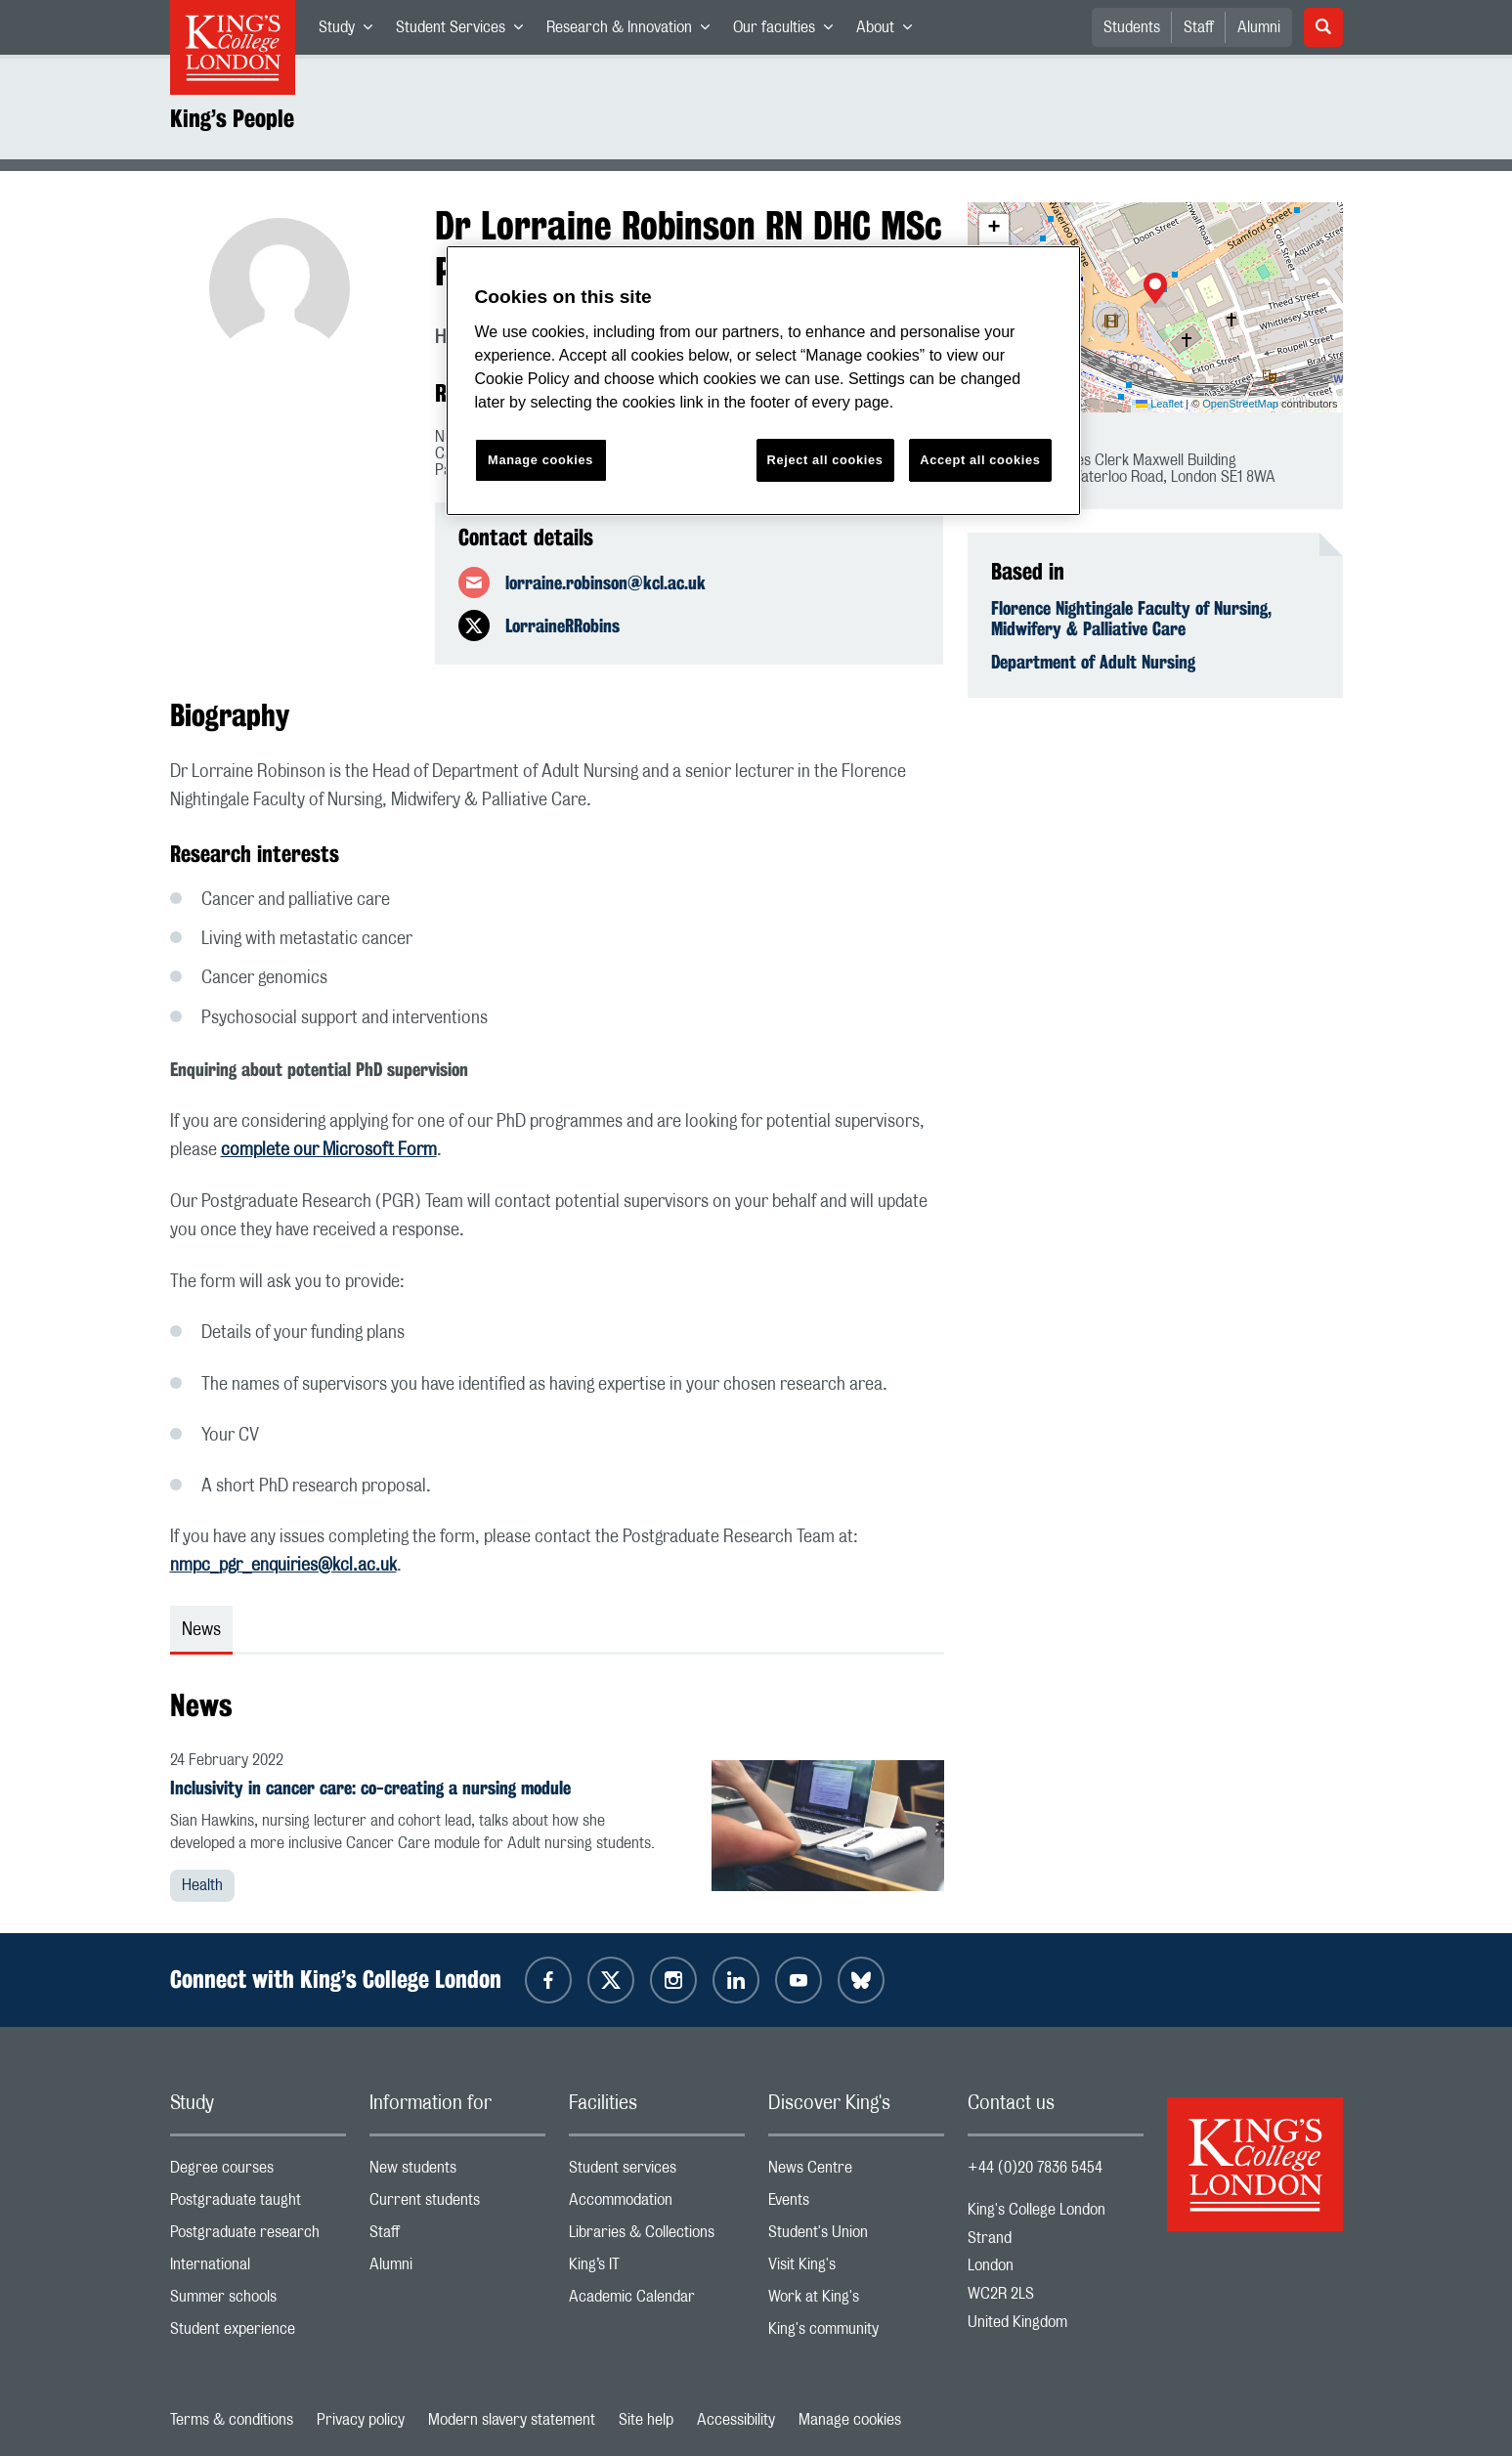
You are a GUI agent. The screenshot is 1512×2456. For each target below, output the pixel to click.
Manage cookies (850, 2420)
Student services (657, 2172)
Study (351, 31)
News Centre (856, 2172)
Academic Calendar (657, 2301)
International (258, 2269)
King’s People (232, 118)
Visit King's (856, 2269)
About (890, 31)
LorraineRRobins (562, 625)
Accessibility (736, 2420)
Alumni (1258, 27)
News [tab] (201, 1630)
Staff (1199, 27)
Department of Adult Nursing (1093, 661)
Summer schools (258, 2301)
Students (1131, 27)
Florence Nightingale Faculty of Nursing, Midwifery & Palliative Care (1131, 618)
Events (856, 2204)
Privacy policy (361, 2420)
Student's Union (856, 2236)
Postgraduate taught (258, 2204)
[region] (763, 380)
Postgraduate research (258, 2236)
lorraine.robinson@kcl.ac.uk (605, 582)
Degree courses (258, 2172)
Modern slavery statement (511, 2420)
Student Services (465, 31)
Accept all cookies (980, 459)
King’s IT (657, 2269)
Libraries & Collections (657, 2236)
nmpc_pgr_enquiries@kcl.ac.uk (283, 1565)
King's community (856, 2333)
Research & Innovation (633, 31)
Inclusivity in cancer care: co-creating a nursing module (370, 1787)
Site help (646, 2420)
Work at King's (856, 2301)
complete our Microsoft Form (329, 1150)
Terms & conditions (231, 2420)
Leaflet (1159, 403)
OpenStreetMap (1240, 403)
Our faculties (788, 31)
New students (457, 2172)
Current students (457, 2204)
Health (202, 1885)
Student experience (258, 2333)
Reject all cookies (825, 459)
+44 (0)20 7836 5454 (1035, 2168)
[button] (1155, 290)
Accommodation (657, 2204)
